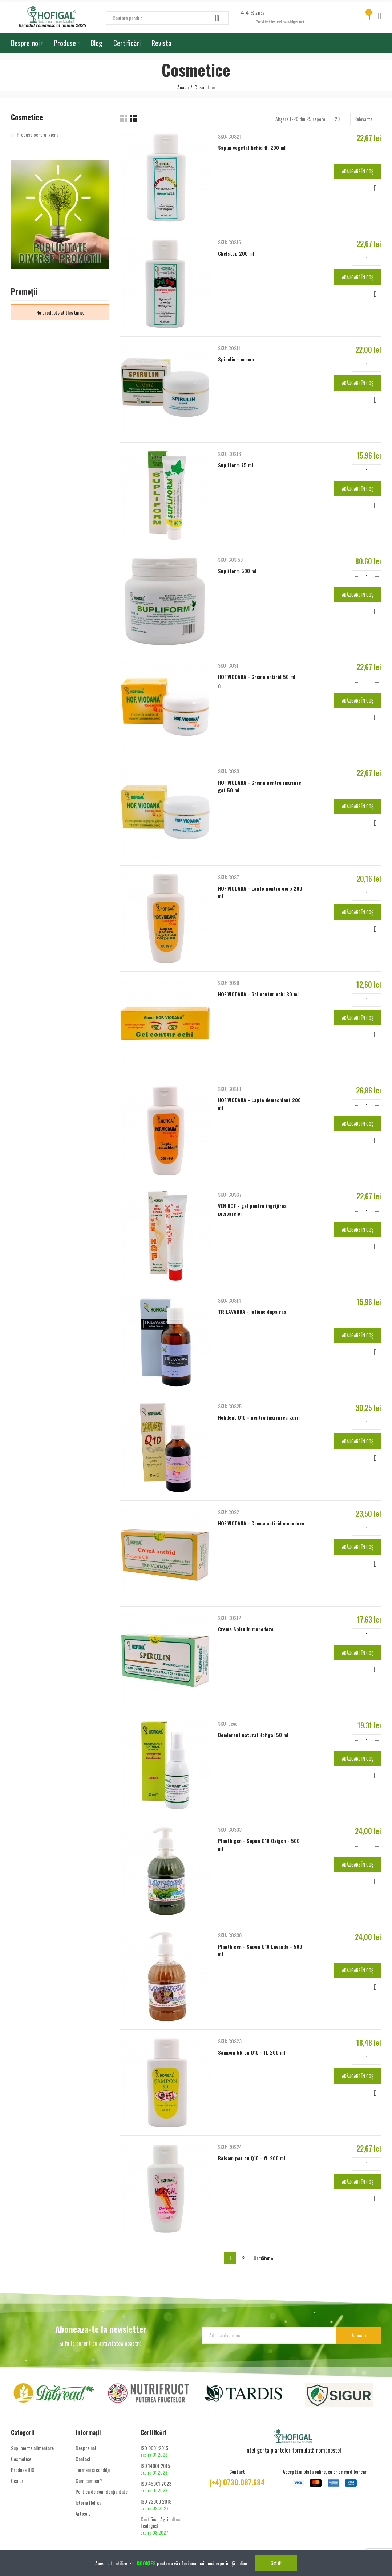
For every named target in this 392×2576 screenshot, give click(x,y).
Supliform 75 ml (235, 465)
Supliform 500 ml (237, 571)
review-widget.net (290, 22)
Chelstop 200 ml (236, 253)
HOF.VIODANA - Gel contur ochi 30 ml (258, 994)
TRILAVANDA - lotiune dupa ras (252, 1311)
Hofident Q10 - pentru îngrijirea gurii (259, 1417)
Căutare (217, 18)
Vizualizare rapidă (375, 188)
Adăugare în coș (357, 171)
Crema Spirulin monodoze (246, 1629)
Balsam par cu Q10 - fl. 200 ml (251, 2158)
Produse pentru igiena (37, 134)
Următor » (264, 2258)
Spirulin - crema (236, 359)
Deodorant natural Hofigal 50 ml (253, 1735)
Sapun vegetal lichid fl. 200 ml (252, 147)
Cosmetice (27, 117)
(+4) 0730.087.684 (237, 2482)
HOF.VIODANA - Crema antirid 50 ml (256, 676)
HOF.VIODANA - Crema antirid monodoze (261, 1523)
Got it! (276, 2563)
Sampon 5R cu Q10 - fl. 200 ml (251, 2052)
